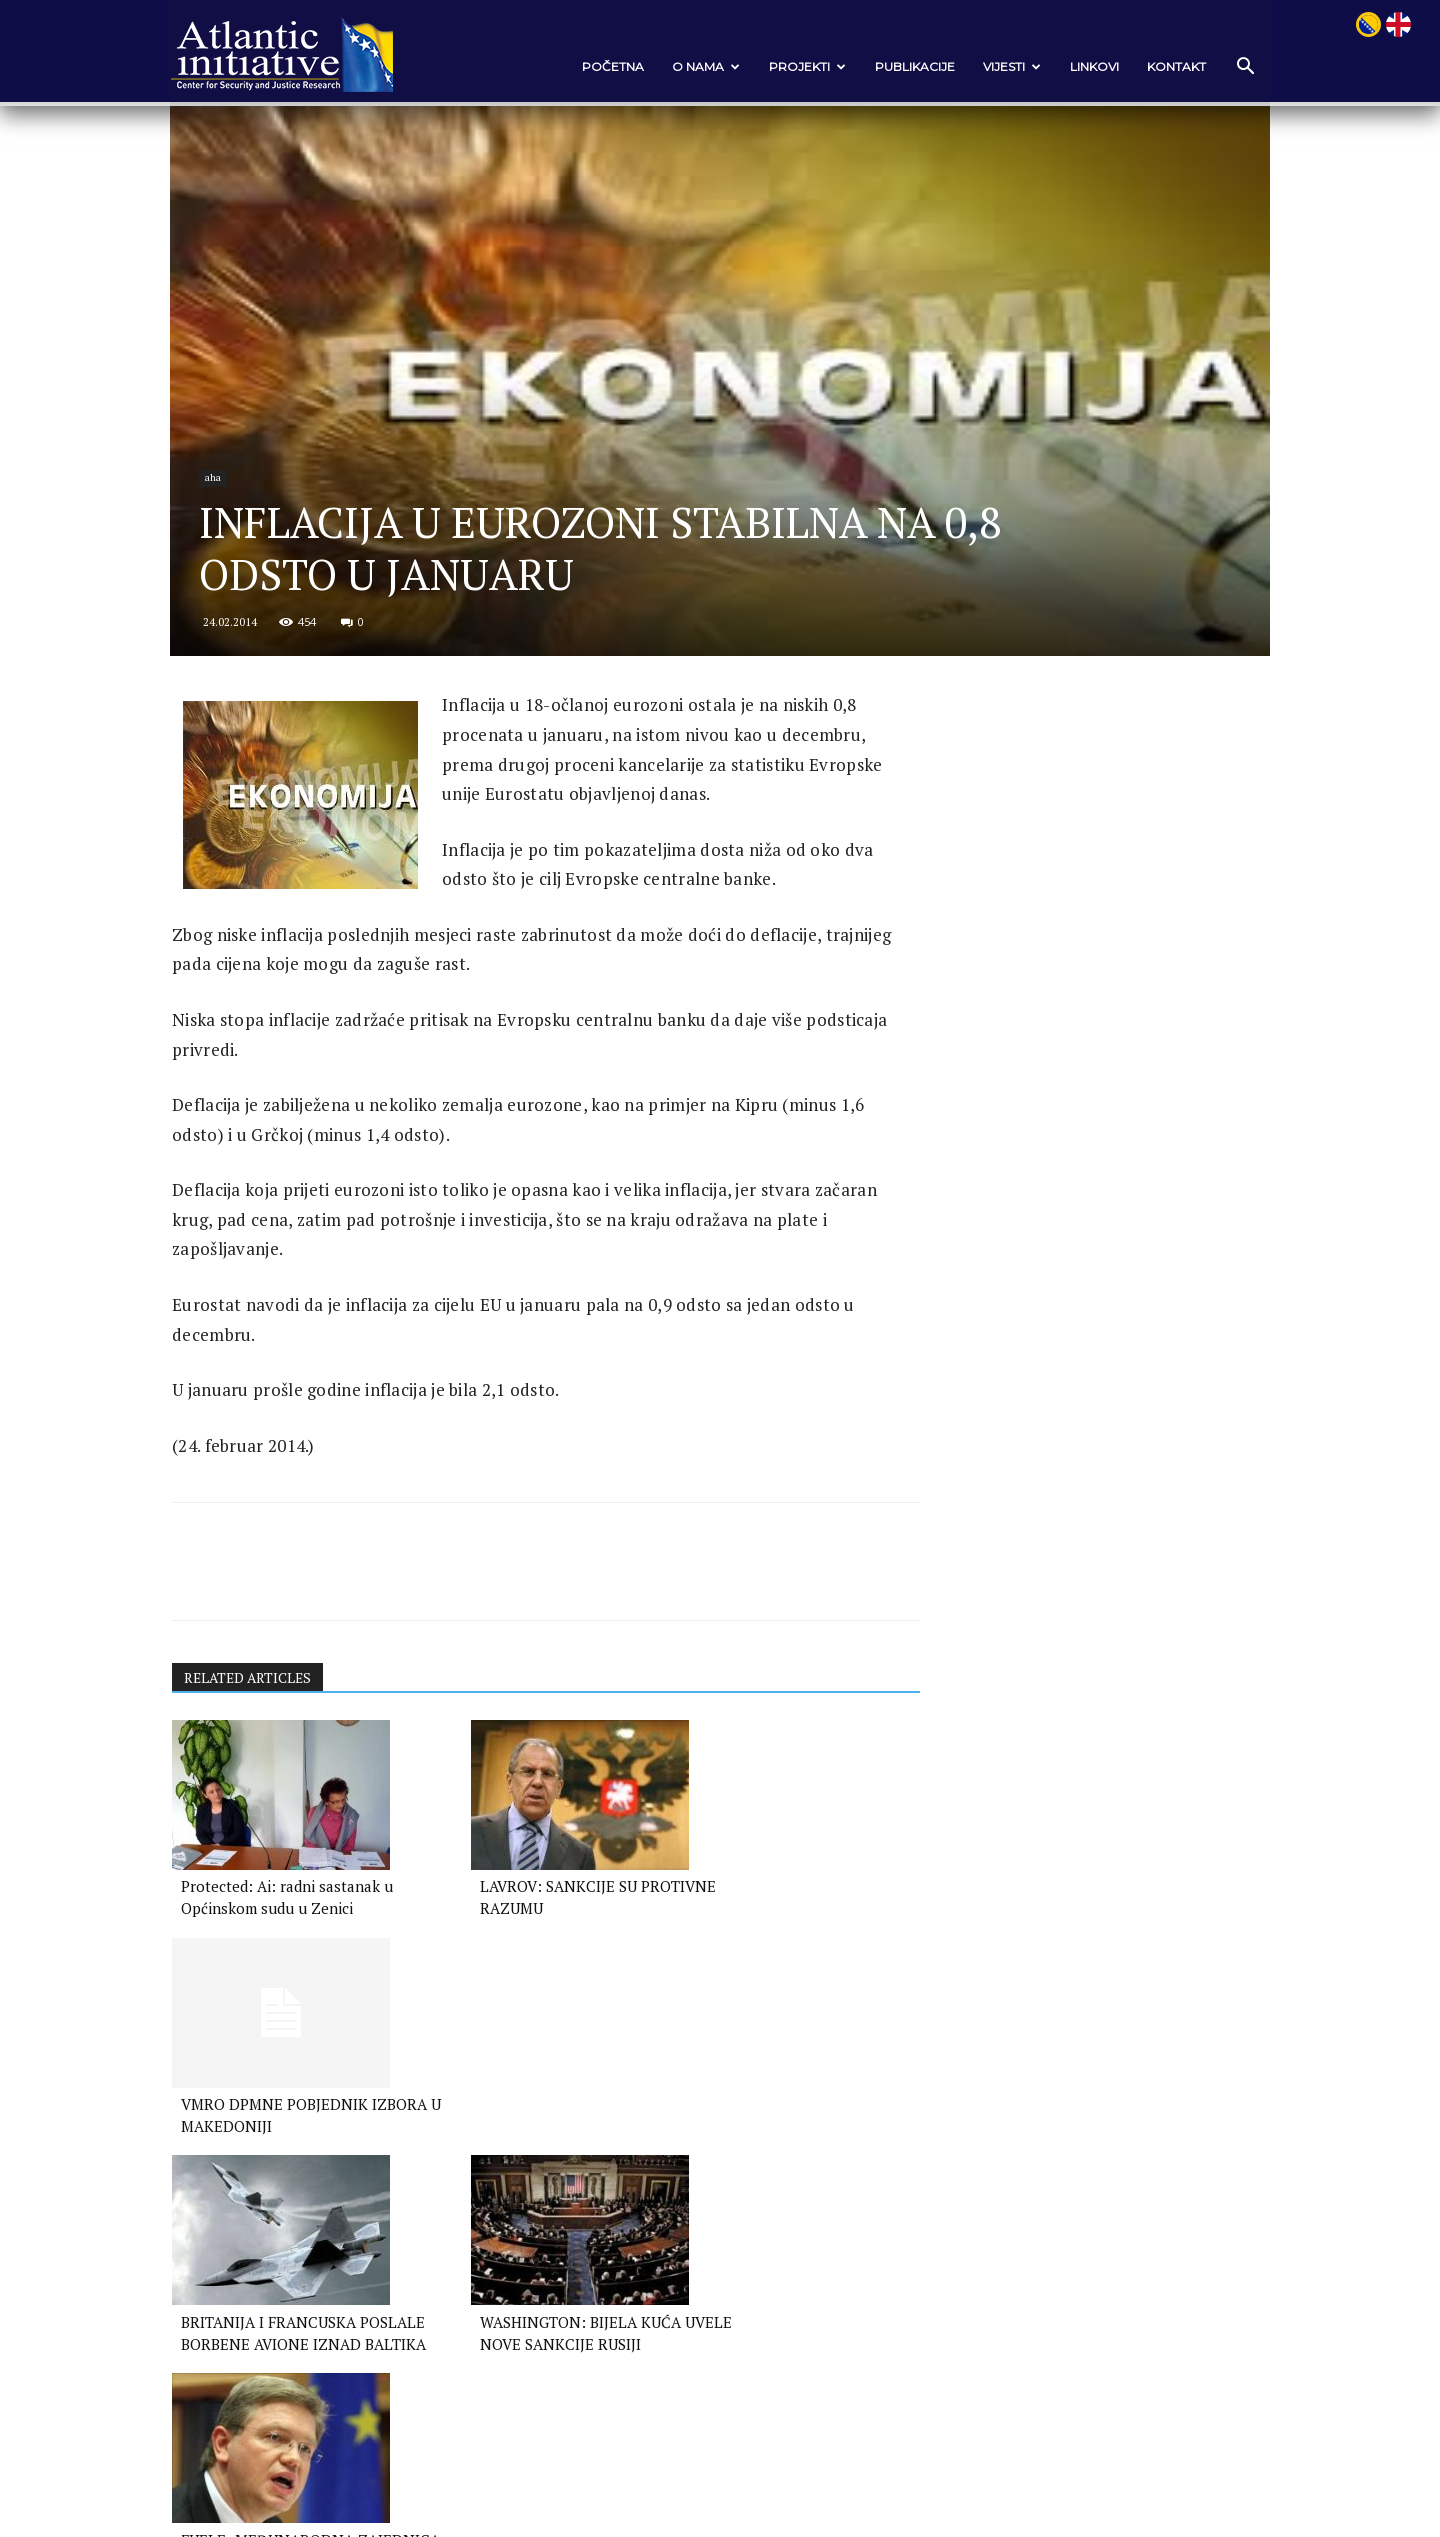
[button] (1230, 67)
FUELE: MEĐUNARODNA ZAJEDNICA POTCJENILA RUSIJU (751, 2179)
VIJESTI (998, 66)
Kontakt (1162, 66)
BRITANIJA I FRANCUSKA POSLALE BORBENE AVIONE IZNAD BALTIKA (284, 2179)
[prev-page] (198, 2242)
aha (230, 522)
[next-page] (230, 2242)
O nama (692, 66)
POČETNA (599, 66)
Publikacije (901, 66)
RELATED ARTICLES (264, 1730)
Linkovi (1080, 66)
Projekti (793, 66)
